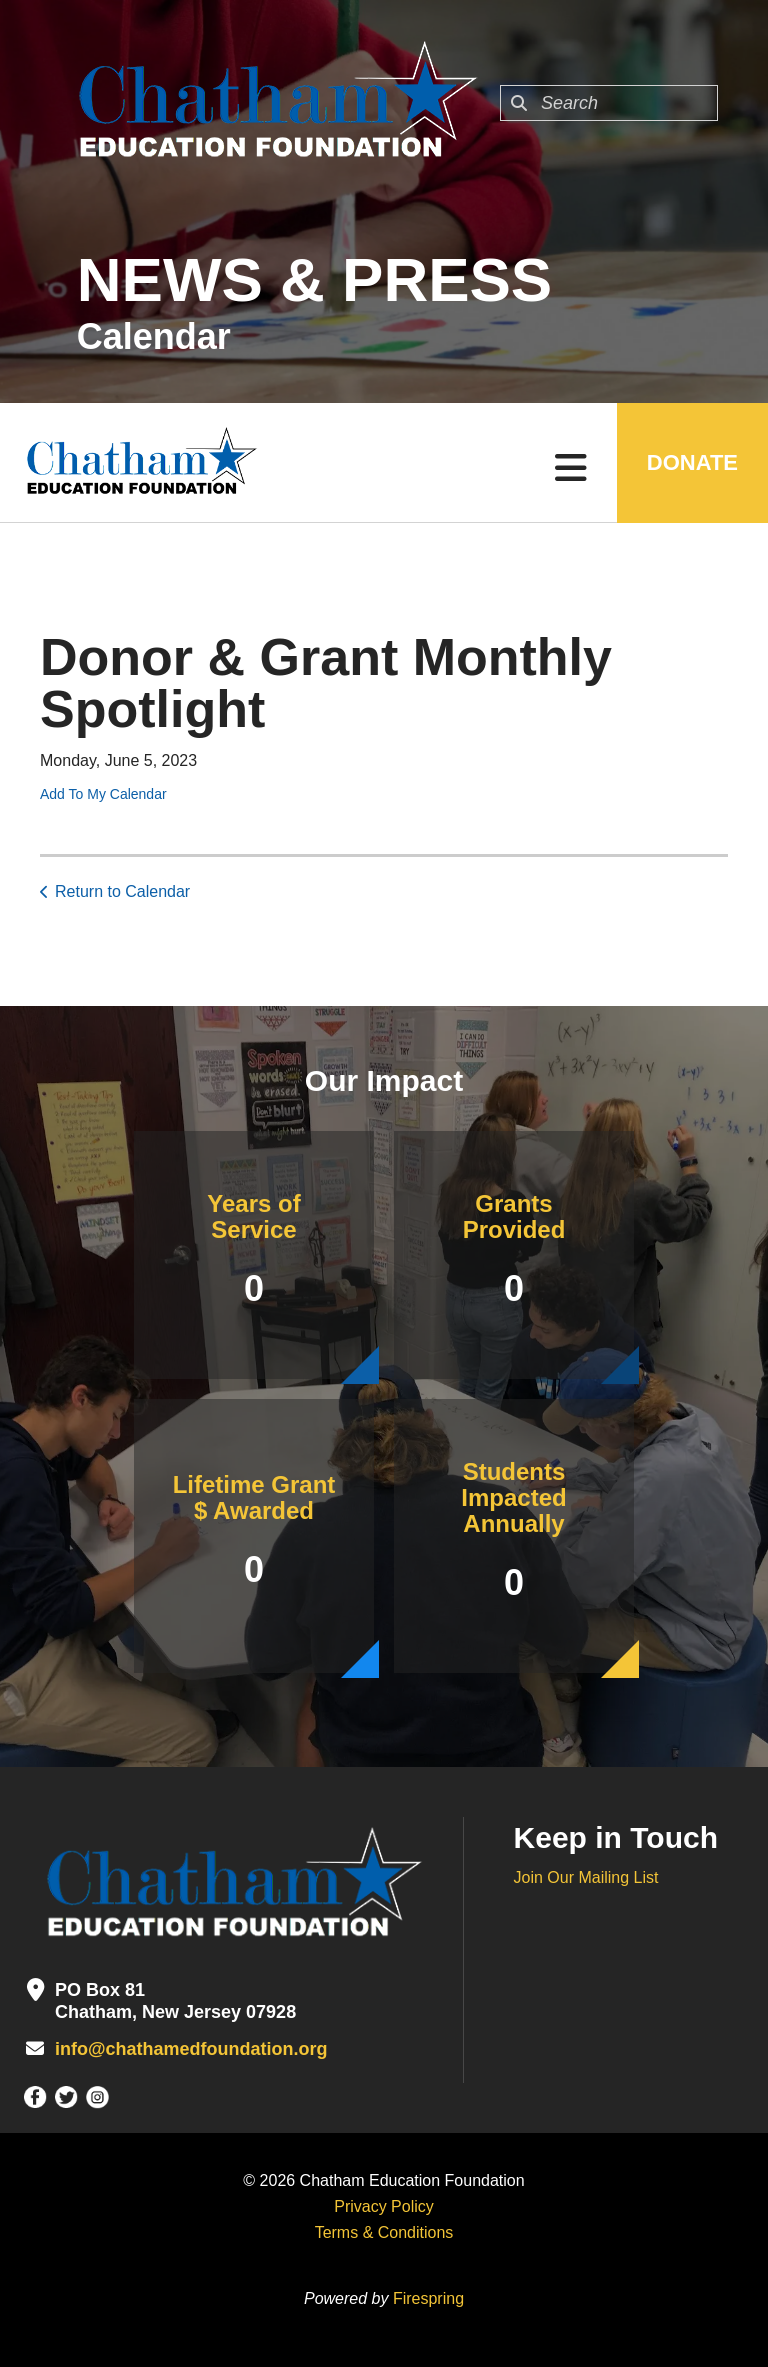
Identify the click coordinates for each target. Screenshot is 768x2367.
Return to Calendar (122, 891)
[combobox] (609, 103)
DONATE (692, 462)
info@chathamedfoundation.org (191, 2049)
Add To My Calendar (103, 794)
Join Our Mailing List (586, 1877)
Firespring (428, 2298)
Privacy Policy (384, 2206)
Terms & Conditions (384, 2232)
